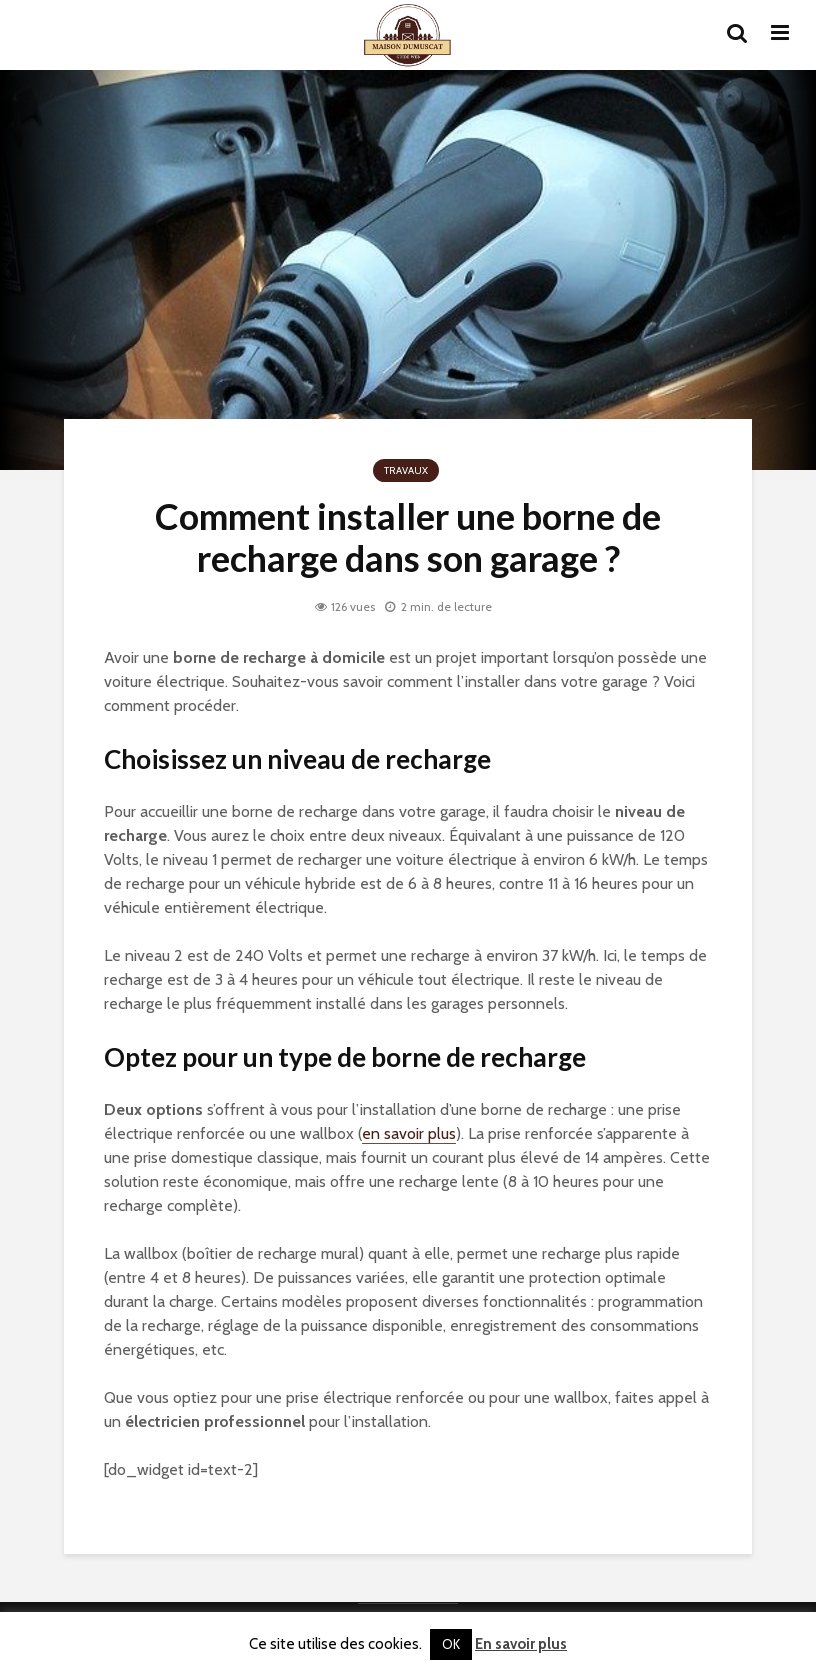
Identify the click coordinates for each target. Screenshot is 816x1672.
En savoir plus (521, 1644)
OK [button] (451, 1644)
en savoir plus (409, 1133)
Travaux (406, 470)
